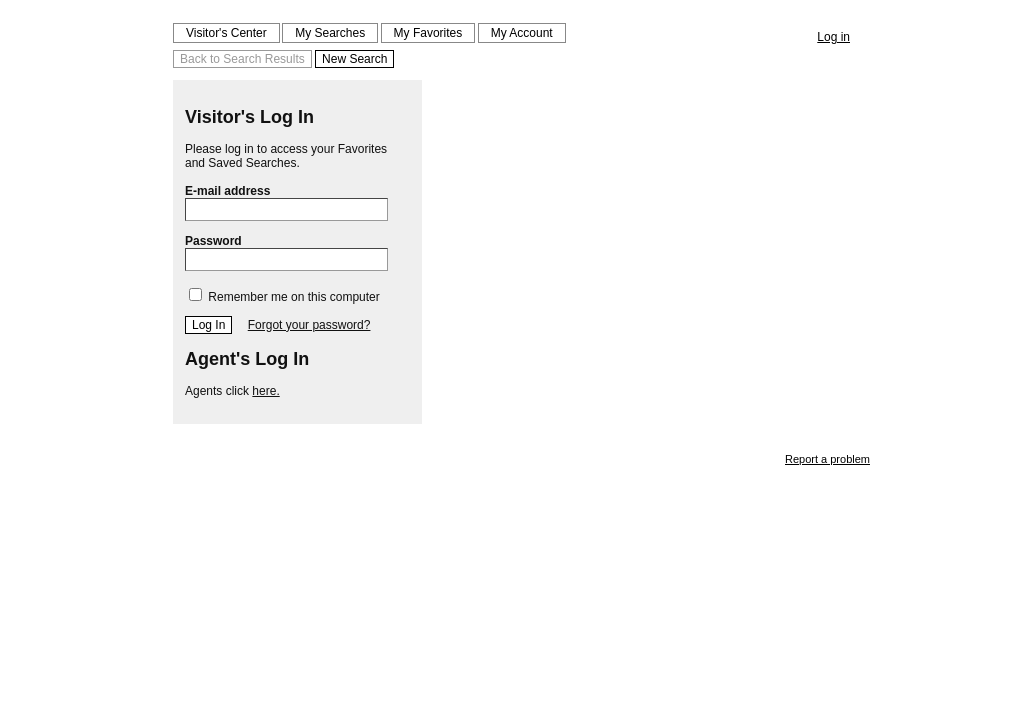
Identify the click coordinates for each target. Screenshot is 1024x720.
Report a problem (827, 459)
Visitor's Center (226, 33)
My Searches (330, 33)
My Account (522, 33)
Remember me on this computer (284, 297)
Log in (833, 37)
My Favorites (428, 33)
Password (286, 252)
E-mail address (286, 202)
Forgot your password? (309, 325)
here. (265, 391)
